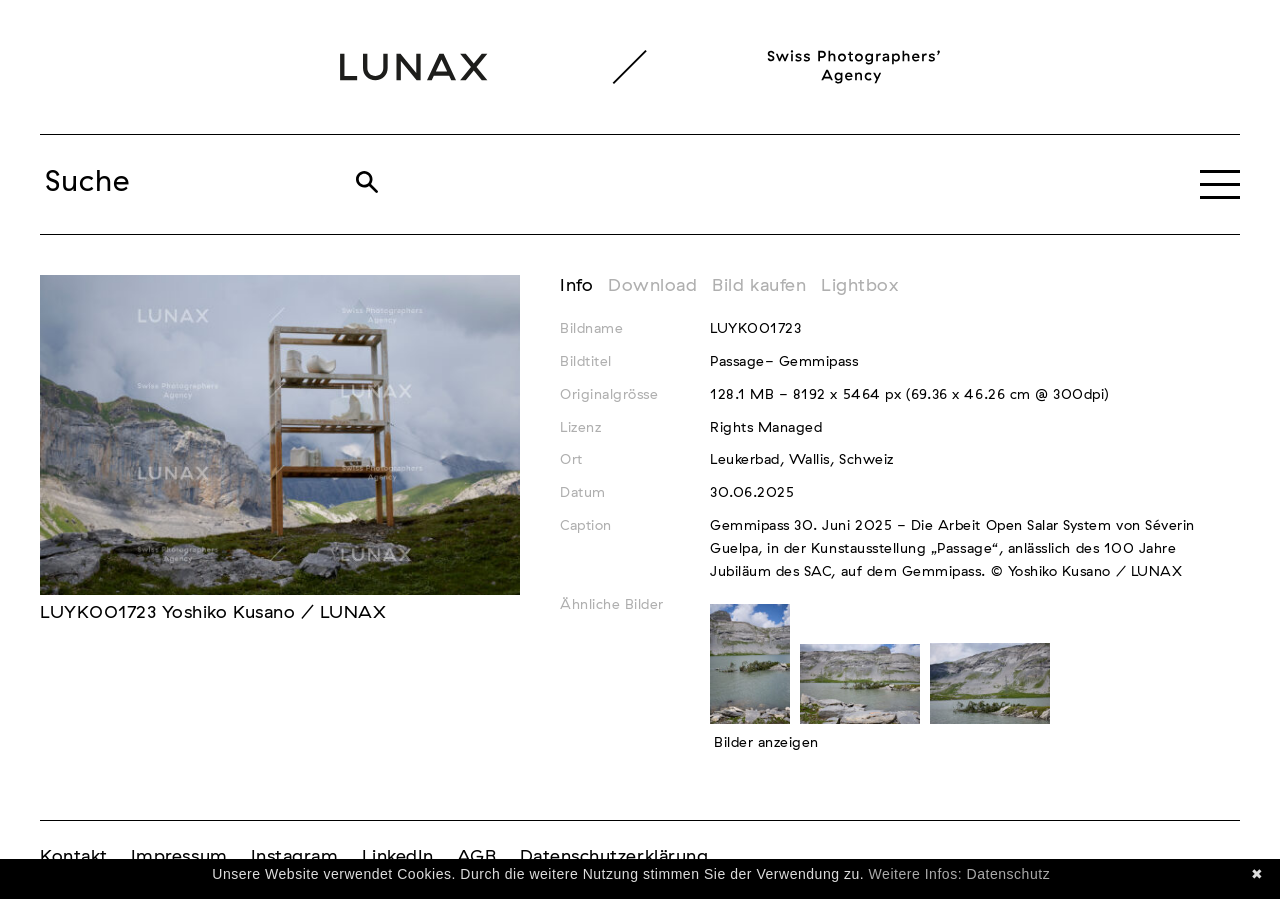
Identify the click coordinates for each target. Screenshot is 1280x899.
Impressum (179, 857)
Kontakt (74, 857)
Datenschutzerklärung (614, 857)
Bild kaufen (759, 286)
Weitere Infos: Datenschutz (960, 874)
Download (652, 286)
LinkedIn (398, 857)
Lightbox (859, 286)
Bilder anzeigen (766, 743)
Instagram (295, 857)
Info (576, 286)
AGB (477, 857)
